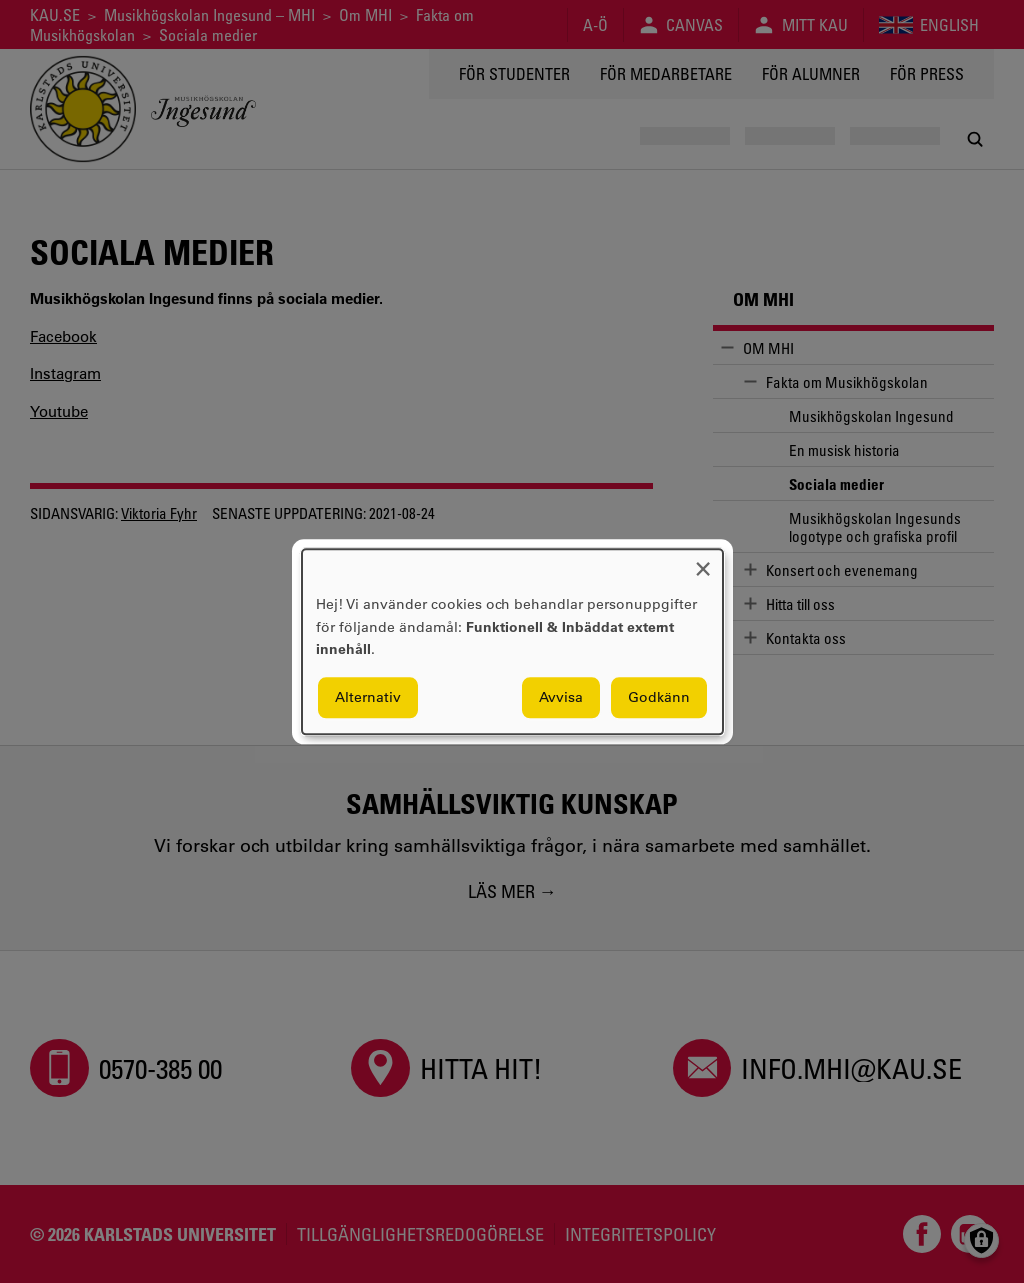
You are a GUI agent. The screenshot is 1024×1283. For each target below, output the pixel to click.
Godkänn (659, 697)
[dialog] (512, 641)
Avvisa (561, 697)
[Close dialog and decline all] (703, 561)
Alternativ (368, 697)
